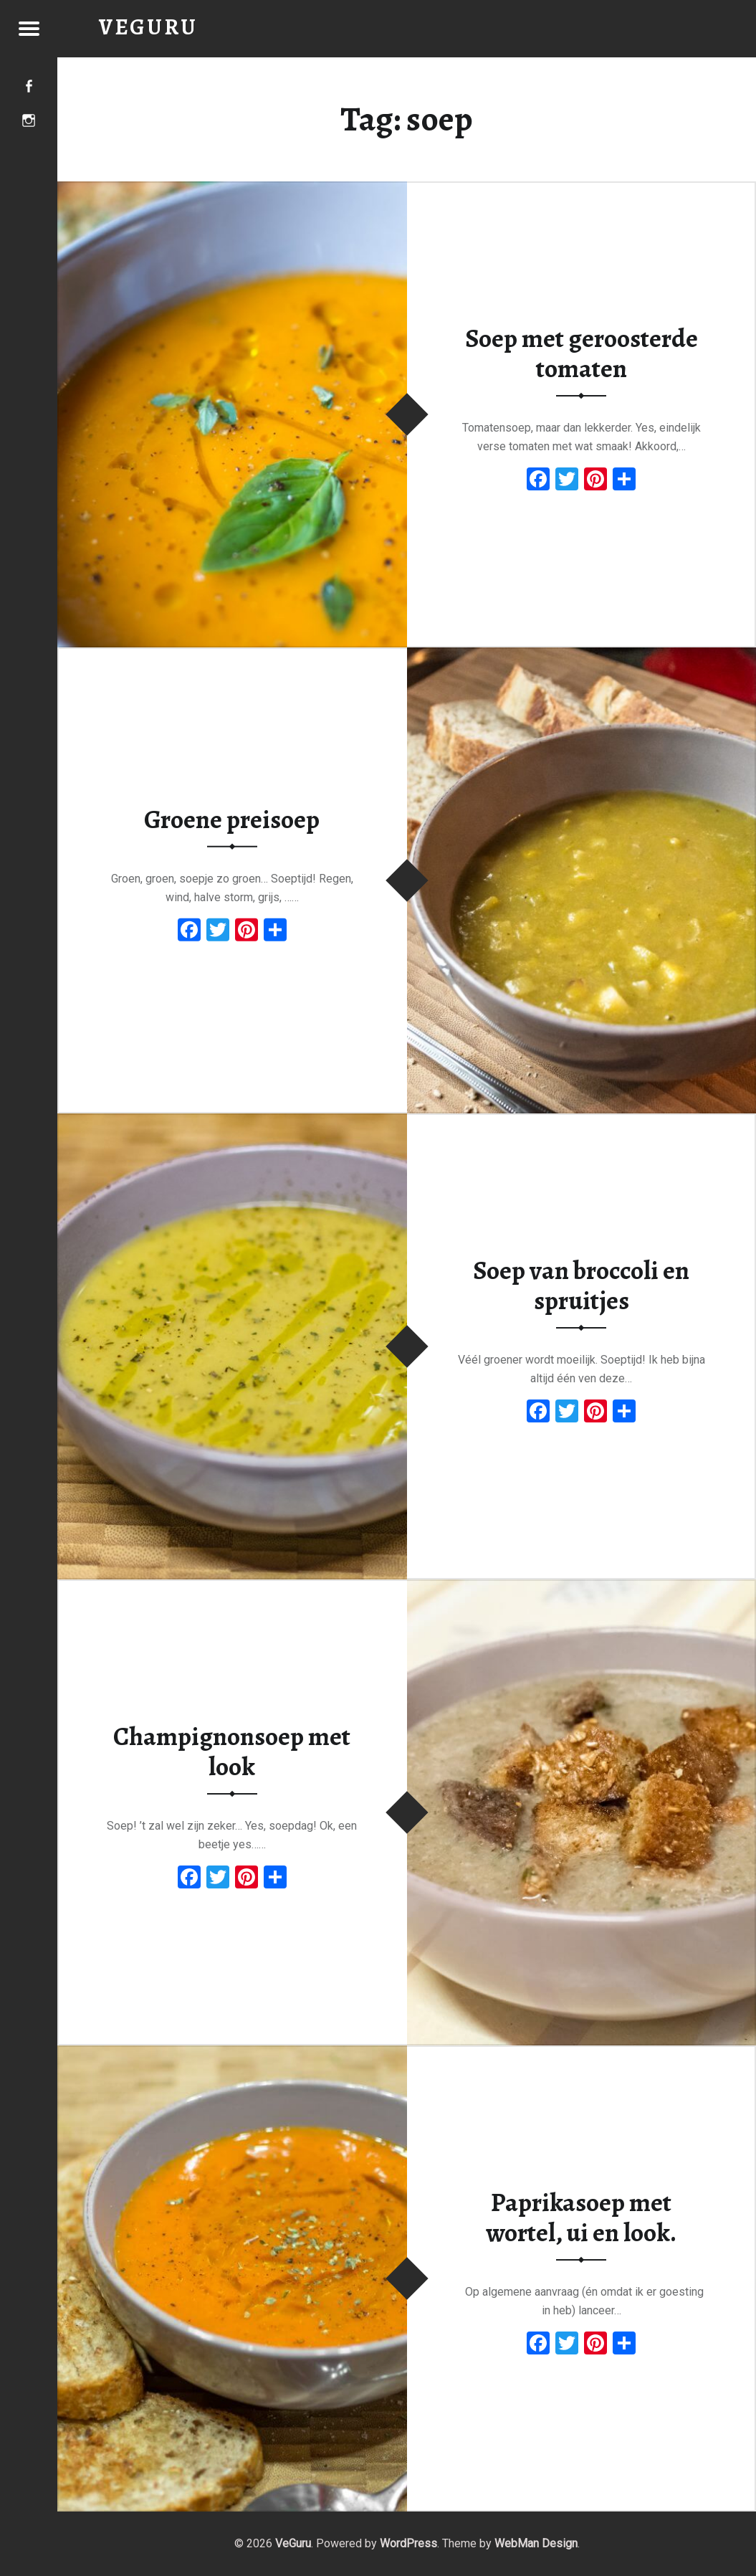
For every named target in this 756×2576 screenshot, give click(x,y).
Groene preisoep (232, 819)
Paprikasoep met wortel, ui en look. (581, 2218)
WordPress (408, 2543)
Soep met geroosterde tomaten (581, 353)
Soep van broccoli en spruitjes (581, 1285)
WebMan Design (536, 2543)
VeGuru (293, 2543)
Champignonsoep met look (231, 1751)
